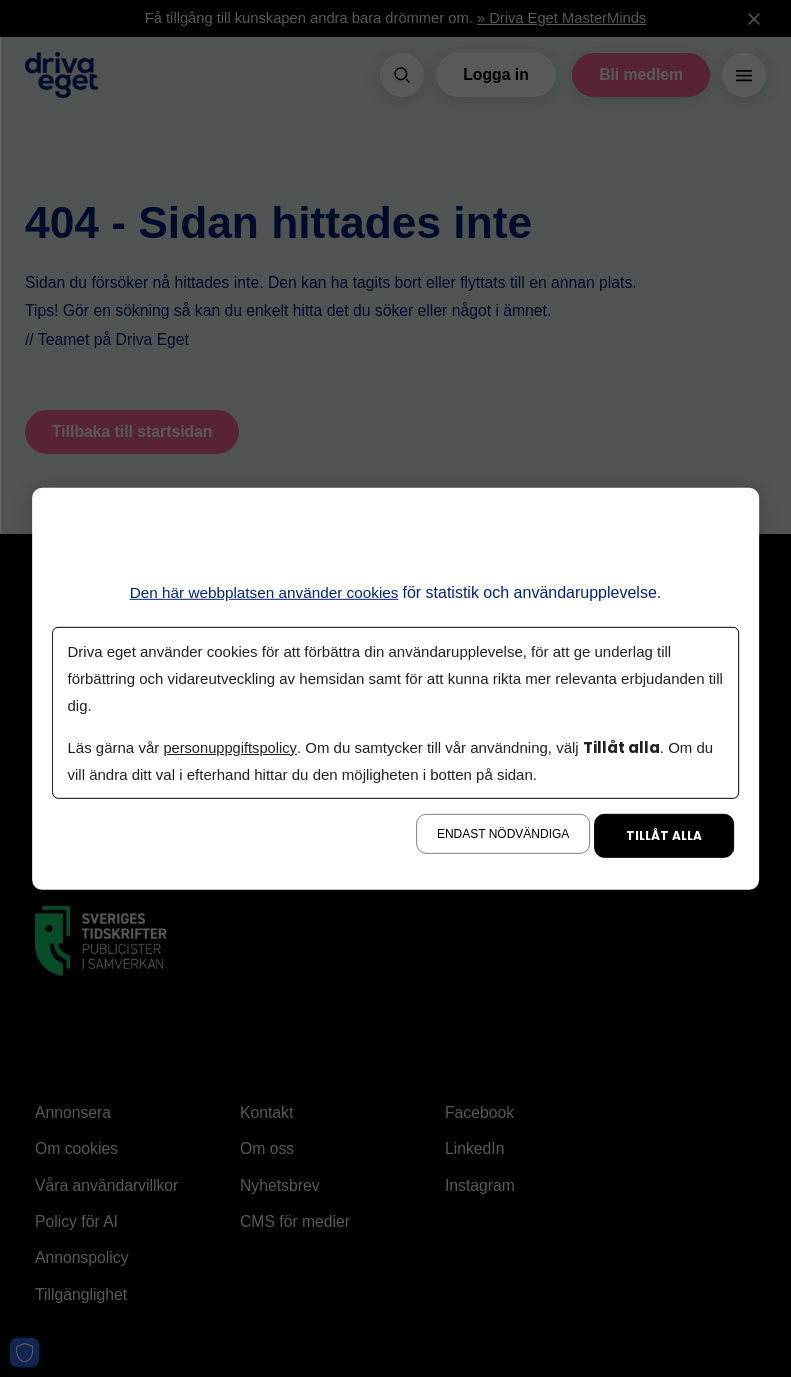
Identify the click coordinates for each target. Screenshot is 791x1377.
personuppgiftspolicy (232, 747)
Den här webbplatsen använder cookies (264, 591)
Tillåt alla (664, 835)
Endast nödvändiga (503, 834)
